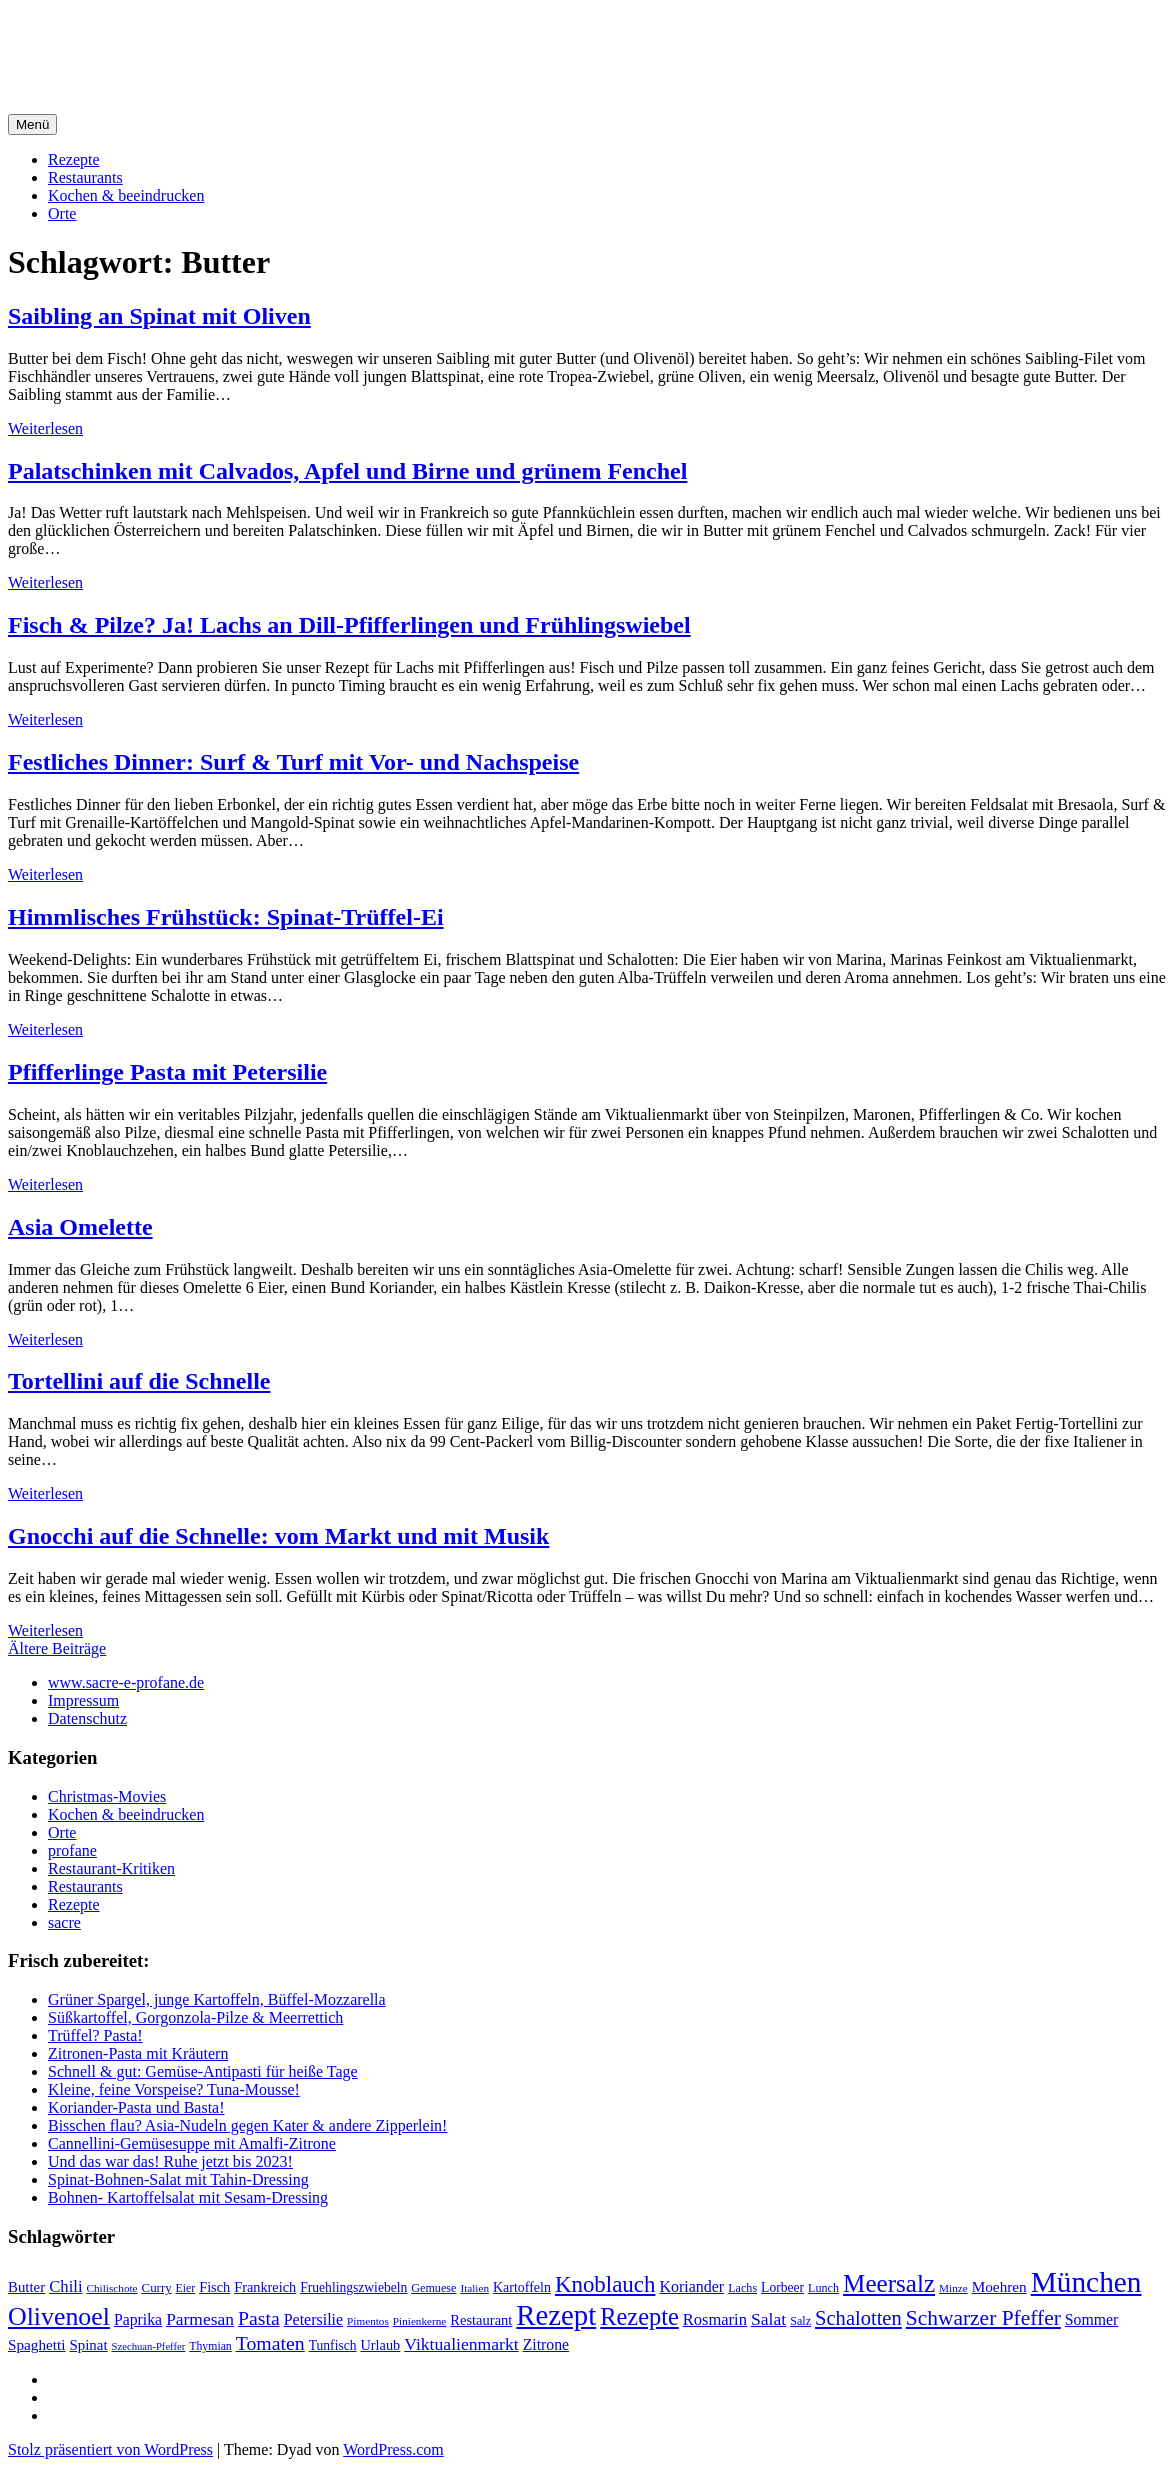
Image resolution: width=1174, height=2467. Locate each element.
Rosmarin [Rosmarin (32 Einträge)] (715, 2319)
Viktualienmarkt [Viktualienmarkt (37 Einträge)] (461, 2344)
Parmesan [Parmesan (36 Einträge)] (200, 2319)
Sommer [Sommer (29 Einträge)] (1091, 2319)
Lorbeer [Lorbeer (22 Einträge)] (782, 2287)
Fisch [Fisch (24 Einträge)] (214, 2287)
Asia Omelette (80, 1227)
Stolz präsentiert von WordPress (110, 2449)
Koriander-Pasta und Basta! (136, 2107)
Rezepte (74, 159)
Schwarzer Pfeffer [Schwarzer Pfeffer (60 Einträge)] (983, 2318)
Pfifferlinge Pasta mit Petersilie (167, 1072)
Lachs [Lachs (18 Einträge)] (742, 2288)
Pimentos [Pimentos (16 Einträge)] (368, 2321)
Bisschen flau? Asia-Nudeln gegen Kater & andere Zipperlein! (247, 2125)
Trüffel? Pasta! (95, 2035)
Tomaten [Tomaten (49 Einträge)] (270, 2343)
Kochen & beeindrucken (126, 195)
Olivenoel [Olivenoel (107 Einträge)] (59, 2316)
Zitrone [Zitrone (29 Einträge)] (546, 2344)
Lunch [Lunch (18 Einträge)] (823, 2288)
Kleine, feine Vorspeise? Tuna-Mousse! (174, 2089)
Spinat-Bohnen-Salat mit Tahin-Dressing (178, 2179)
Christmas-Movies (107, 1796)
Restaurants (85, 177)
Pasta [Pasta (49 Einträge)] (259, 2318)
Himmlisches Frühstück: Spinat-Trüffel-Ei (226, 917)
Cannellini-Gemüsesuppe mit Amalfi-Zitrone (192, 2143)
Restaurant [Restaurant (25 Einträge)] (481, 2320)
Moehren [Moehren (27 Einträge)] (999, 2286)
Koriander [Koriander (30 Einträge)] (691, 2286)
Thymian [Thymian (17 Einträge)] (210, 2346)
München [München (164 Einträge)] (1086, 2282)
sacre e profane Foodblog (179, 39)
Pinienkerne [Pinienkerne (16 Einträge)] (420, 2321)
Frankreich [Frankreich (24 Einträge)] (265, 2287)
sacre (64, 1922)
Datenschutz (87, 1718)
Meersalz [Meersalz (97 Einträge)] (889, 2283)
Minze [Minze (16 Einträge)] (953, 2288)
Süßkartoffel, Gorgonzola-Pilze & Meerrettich (195, 2017)
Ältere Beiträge (57, 1648)
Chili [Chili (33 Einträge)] (65, 2286)
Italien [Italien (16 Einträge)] (474, 2288)
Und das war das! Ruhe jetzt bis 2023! (170, 2161)
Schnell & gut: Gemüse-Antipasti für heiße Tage (203, 2071)
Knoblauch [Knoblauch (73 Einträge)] (605, 2284)
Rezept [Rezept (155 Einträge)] (556, 2315)
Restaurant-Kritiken (111, 1868)
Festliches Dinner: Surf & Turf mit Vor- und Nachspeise (293, 762)
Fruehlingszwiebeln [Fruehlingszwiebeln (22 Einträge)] (353, 2287)
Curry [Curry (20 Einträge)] (157, 2288)
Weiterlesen (45, 428)
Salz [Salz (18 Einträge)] (800, 2321)
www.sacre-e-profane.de (126, 1682)
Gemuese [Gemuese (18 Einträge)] (433, 2288)
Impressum (83, 1700)
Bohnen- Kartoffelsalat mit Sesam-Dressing (188, 2197)
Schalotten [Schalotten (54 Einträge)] (858, 2318)
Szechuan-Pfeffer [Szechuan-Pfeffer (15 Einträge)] (149, 2346)
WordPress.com (393, 2449)
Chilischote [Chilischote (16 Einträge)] (112, 2288)
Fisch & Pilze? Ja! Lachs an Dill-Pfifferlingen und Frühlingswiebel (349, 625)
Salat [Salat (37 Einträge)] (768, 2319)
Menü (32, 124)
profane (72, 1850)
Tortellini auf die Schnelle (139, 1381)
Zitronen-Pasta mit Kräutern (138, 2053)
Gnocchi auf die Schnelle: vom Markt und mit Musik (278, 1536)
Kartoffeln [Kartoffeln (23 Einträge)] (522, 2287)
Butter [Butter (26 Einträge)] (26, 2287)
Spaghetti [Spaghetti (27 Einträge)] (37, 2344)
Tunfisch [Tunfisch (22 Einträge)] (333, 2345)
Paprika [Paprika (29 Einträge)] (138, 2319)
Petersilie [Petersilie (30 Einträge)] (313, 2319)
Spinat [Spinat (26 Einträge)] (89, 2345)
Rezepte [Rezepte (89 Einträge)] (639, 2316)
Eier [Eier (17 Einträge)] (186, 2288)
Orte (62, 213)
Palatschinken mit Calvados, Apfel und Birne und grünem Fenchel (347, 471)
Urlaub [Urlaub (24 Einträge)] (381, 2345)
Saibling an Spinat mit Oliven (159, 316)
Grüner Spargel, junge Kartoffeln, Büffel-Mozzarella (217, 1999)
